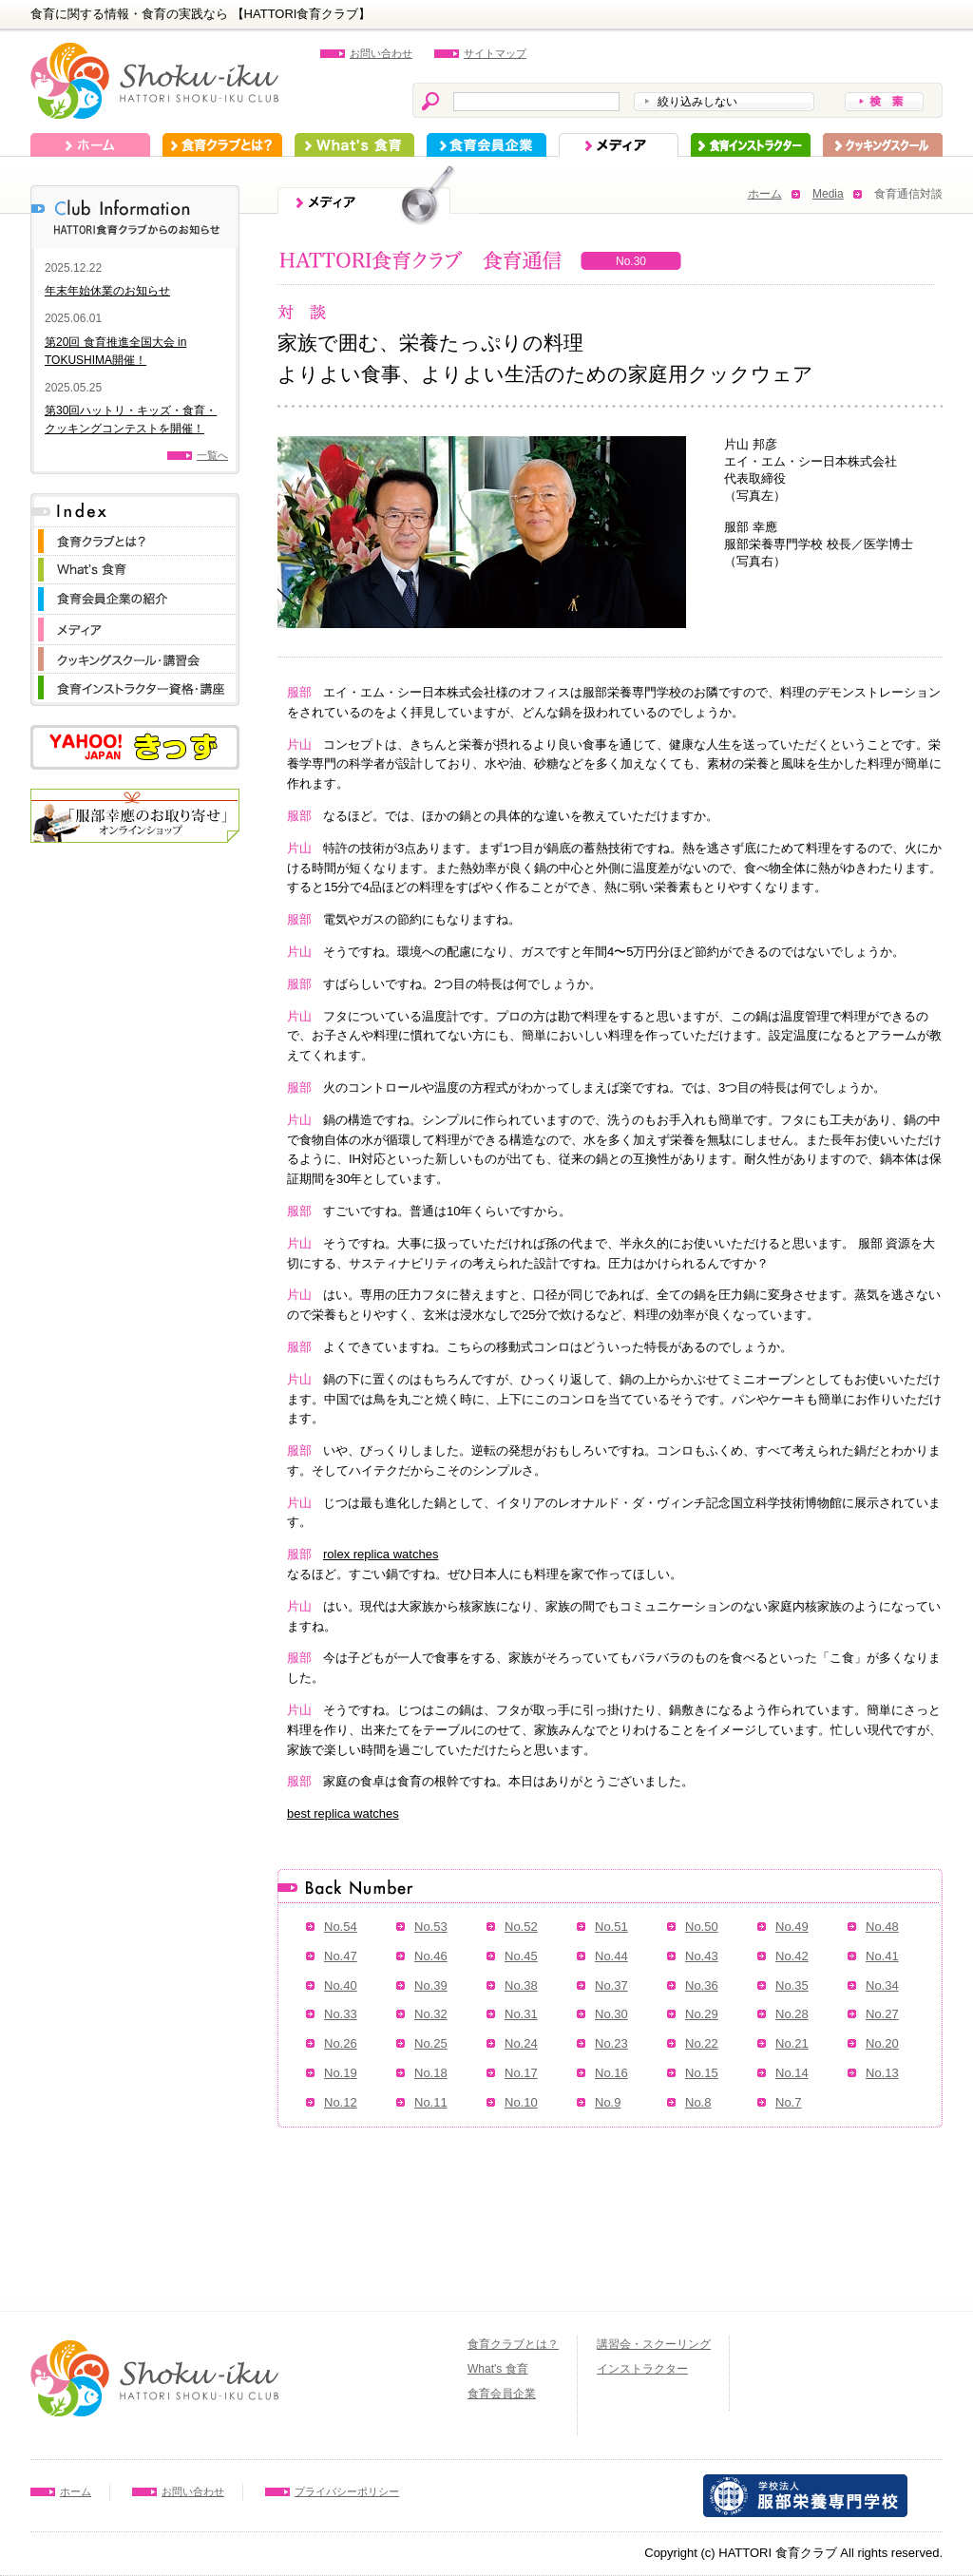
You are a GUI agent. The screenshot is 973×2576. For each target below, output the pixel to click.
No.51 (611, 1926)
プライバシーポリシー (347, 2491)
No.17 (521, 2073)
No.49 (792, 1926)
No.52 (521, 1926)
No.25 (431, 2043)
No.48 (882, 1926)
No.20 (882, 2043)
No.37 (611, 1985)
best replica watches (343, 1813)
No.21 (792, 2043)
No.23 (611, 2043)
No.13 (882, 2073)
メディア (618, 145)
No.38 (521, 1985)
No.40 (340, 1985)
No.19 (340, 2073)
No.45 (521, 1956)
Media (828, 193)
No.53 (431, 1926)
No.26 (340, 2043)
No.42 (792, 1956)
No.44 (611, 1956)
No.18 (431, 2073)
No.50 (701, 1926)
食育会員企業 (486, 145)
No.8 (698, 2102)
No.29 (701, 2014)
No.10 (521, 2102)
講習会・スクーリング (654, 2344)
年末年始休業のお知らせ (107, 290)
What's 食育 (354, 145)
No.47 (340, 1956)
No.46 (431, 1956)
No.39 (431, 1985)
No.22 (701, 2043)
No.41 (882, 1956)
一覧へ (212, 455)
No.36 (701, 1985)
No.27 (882, 2014)
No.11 (431, 2102)
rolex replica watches (380, 1554)
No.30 (611, 2014)
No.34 (882, 1985)
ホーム (90, 145)
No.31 (521, 2014)
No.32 (431, 2014)
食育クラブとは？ (222, 145)
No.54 (340, 1926)
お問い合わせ (381, 53)
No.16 (611, 2073)
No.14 (792, 2073)
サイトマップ (495, 53)
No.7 (788, 2102)
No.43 (701, 1956)
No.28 (792, 2014)
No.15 (701, 2073)
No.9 (607, 2102)
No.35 (792, 1985)
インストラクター (751, 145)
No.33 (340, 2014)
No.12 (340, 2102)
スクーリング (883, 145)
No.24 (521, 2043)
